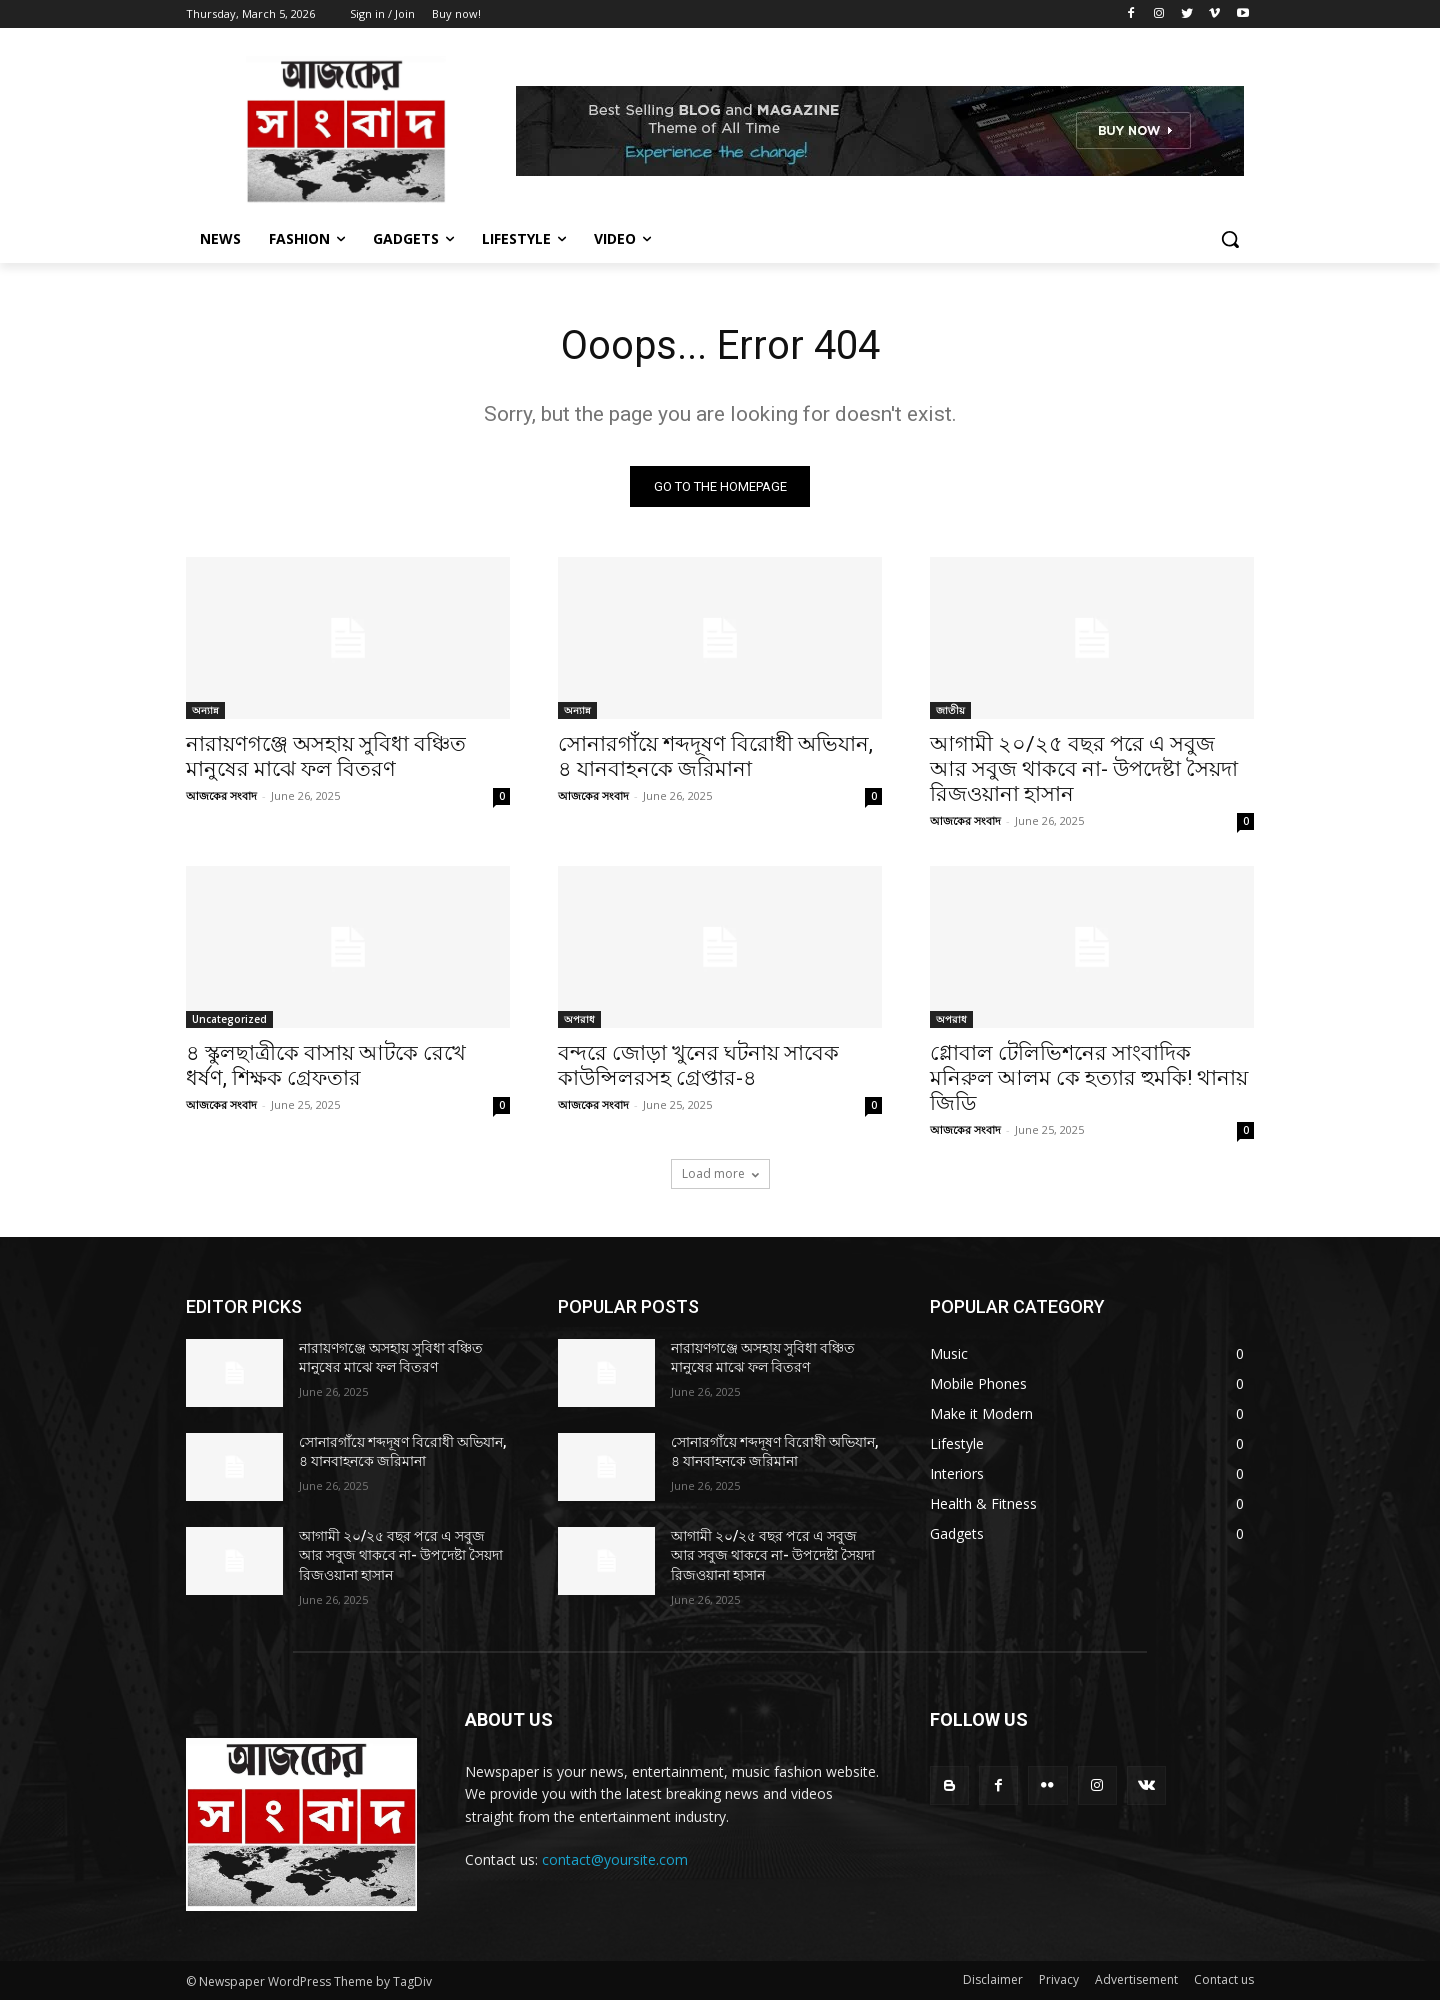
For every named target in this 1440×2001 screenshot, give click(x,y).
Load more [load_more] (720, 1173)
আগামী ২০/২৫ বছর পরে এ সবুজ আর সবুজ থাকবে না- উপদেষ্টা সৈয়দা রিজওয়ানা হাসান (1084, 769)
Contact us (1224, 1980)
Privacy (1059, 1980)
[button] (1230, 239)
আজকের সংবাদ (221, 795)
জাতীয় (950, 710)
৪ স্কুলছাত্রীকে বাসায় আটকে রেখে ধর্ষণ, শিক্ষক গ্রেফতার (326, 1065)
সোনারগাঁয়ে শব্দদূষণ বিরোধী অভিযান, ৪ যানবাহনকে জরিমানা (715, 756)
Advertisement (1136, 1980)
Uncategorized (229, 1019)
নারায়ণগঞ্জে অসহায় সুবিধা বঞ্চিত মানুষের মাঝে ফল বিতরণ (326, 756)
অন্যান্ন (205, 710)
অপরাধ (579, 1019)
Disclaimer (993, 1980)
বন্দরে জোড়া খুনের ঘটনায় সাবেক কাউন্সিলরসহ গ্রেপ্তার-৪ (698, 1065)
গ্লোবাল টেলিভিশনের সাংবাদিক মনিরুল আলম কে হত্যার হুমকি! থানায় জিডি (1089, 1078)
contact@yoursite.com (615, 1859)
